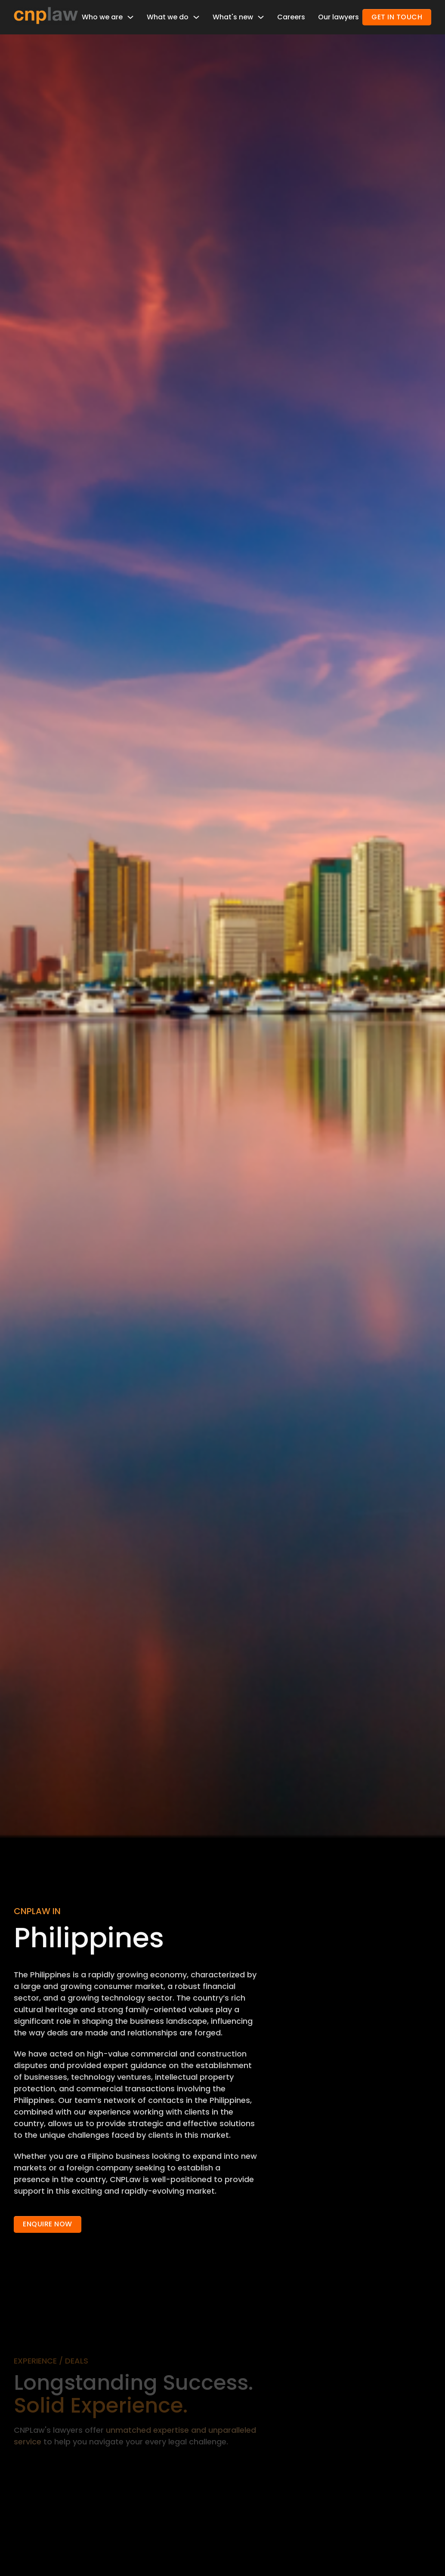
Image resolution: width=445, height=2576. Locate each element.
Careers (291, 17)
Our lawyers (338, 17)
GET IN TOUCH (396, 17)
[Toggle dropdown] (130, 17)
